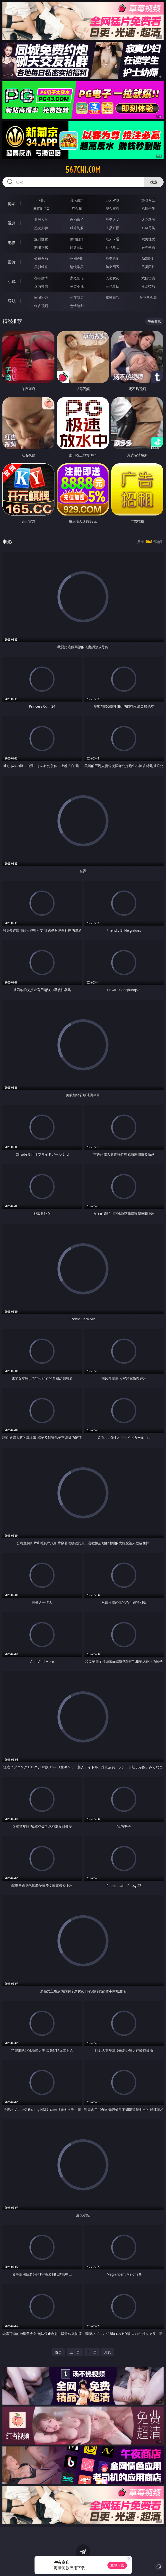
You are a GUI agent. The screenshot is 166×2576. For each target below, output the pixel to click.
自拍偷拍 (77, 219)
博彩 (12, 203)
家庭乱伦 (77, 278)
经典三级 (77, 247)
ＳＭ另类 (148, 227)
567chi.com (83, 170)
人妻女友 (112, 278)
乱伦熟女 (112, 247)
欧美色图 (112, 258)
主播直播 (112, 227)
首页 (58, 2352)
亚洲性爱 (41, 239)
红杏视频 (41, 305)
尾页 (107, 2352)
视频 (12, 223)
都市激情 (41, 278)
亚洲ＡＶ (41, 219)
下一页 (92, 2352)
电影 (12, 242)
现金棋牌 (112, 208)
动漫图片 (148, 258)
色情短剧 (77, 305)
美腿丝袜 (41, 266)
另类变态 (148, 247)
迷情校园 (41, 286)
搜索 (153, 182)
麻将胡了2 (41, 208)
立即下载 (117, 2565)
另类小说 (77, 286)
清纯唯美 (77, 266)
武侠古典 (148, 278)
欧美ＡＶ (112, 219)
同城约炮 (41, 297)
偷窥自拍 (41, 258)
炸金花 (77, 208)
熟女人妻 (41, 227)
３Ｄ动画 (148, 219)
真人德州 (77, 200)
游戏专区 (148, 200)
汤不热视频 (148, 297)
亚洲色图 (77, 258)
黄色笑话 (112, 286)
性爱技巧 (148, 286)
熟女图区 (112, 266)
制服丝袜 (41, 247)
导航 (12, 301)
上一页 (75, 2352)
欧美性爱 (148, 239)
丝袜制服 (77, 227)
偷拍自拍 (77, 239)
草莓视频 (112, 297)
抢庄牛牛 (148, 208)
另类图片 (148, 266)
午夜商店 (77, 297)
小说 (12, 281)
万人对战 (112, 200)
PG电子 (41, 200)
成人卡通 (112, 239)
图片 (12, 262)
